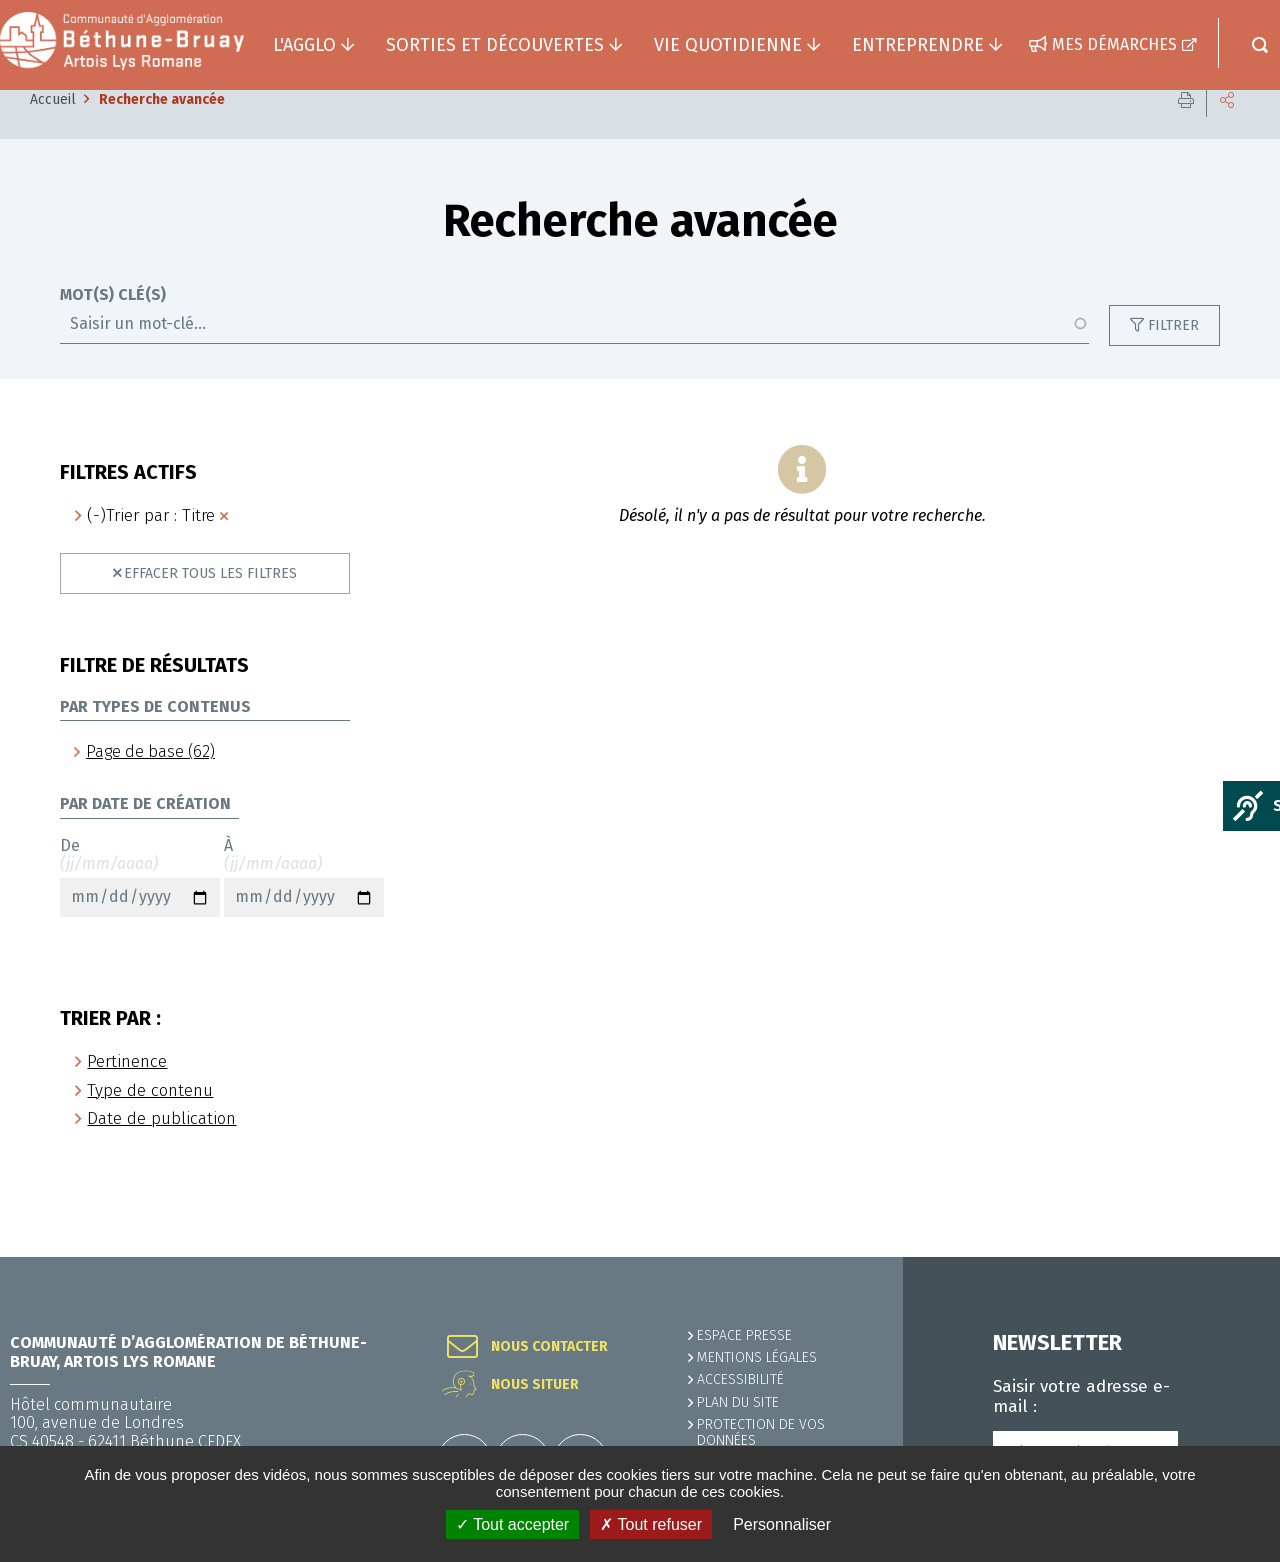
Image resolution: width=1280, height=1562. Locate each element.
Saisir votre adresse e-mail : (1081, 1397)
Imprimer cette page (1186, 129)
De (140, 907)
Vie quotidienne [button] (728, 45)
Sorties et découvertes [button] (495, 45)
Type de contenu (150, 1120)
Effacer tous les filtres (210, 603)
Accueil (53, 129)
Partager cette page (1227, 129)
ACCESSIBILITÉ (740, 1379)
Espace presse (744, 1335)
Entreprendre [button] (918, 45)
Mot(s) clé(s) (113, 325)
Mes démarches (1114, 44)
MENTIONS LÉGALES (757, 1357)
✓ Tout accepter (512, 1524)
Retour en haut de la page (1220, 1257)
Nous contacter (549, 1347)
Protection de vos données (761, 1432)
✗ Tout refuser (651, 1524)
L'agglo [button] (304, 45)
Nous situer (535, 1385)
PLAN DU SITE (738, 1402)
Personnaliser (782, 1524)
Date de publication (161, 1148)
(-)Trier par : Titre (151, 545)
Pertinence (127, 1091)
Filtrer (1173, 355)
